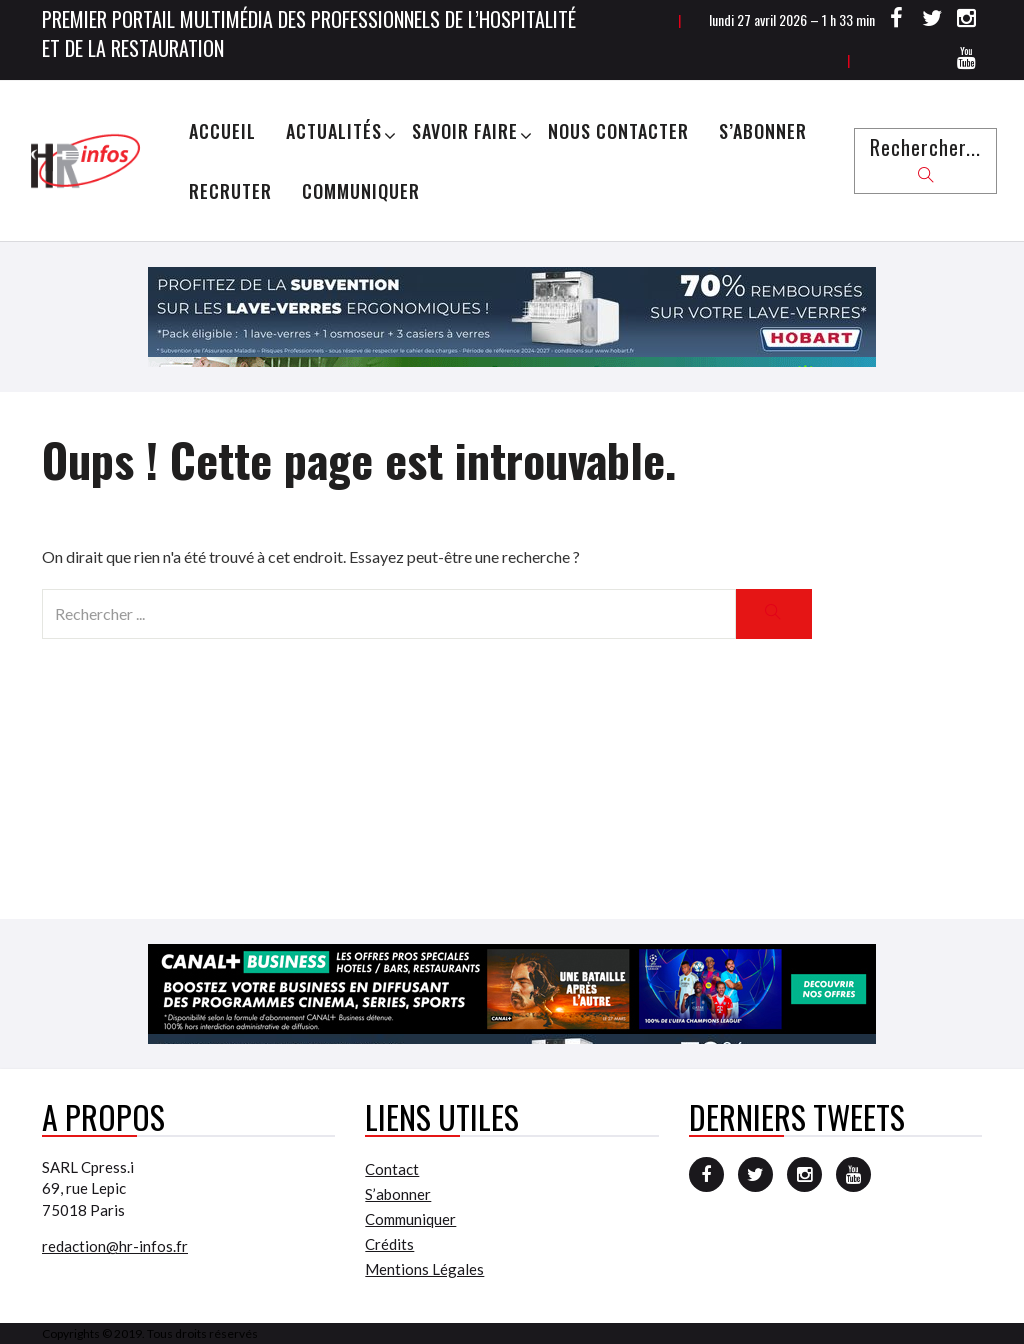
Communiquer (361, 191)
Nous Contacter (618, 131)
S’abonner (763, 131)
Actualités (334, 131)
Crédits (389, 1244)
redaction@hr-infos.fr (115, 1246)
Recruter (230, 191)
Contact (392, 1169)
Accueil (222, 131)
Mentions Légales (424, 1269)
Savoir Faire (465, 131)
